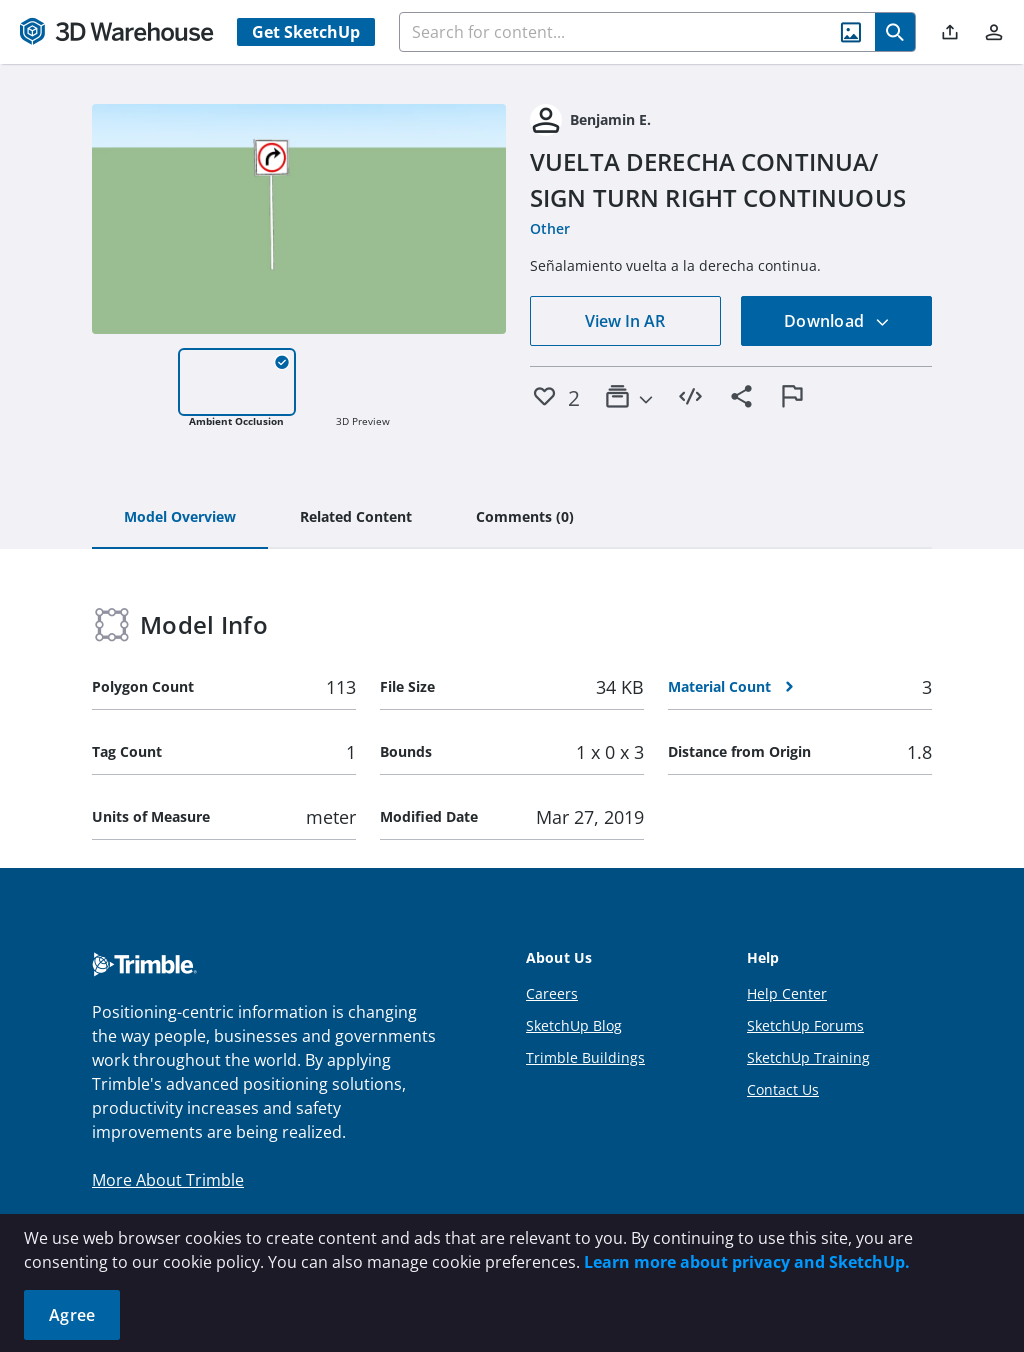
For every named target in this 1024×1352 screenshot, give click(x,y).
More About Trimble (168, 1180)
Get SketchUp (306, 32)
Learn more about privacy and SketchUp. (747, 1262)
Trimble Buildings (585, 1057)
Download (837, 321)
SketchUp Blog (574, 1025)
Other (550, 228)
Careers (552, 993)
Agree (72, 1315)
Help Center (787, 993)
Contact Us (783, 1089)
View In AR (625, 321)
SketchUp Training (808, 1057)
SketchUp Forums (805, 1025)
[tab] (180, 518)
